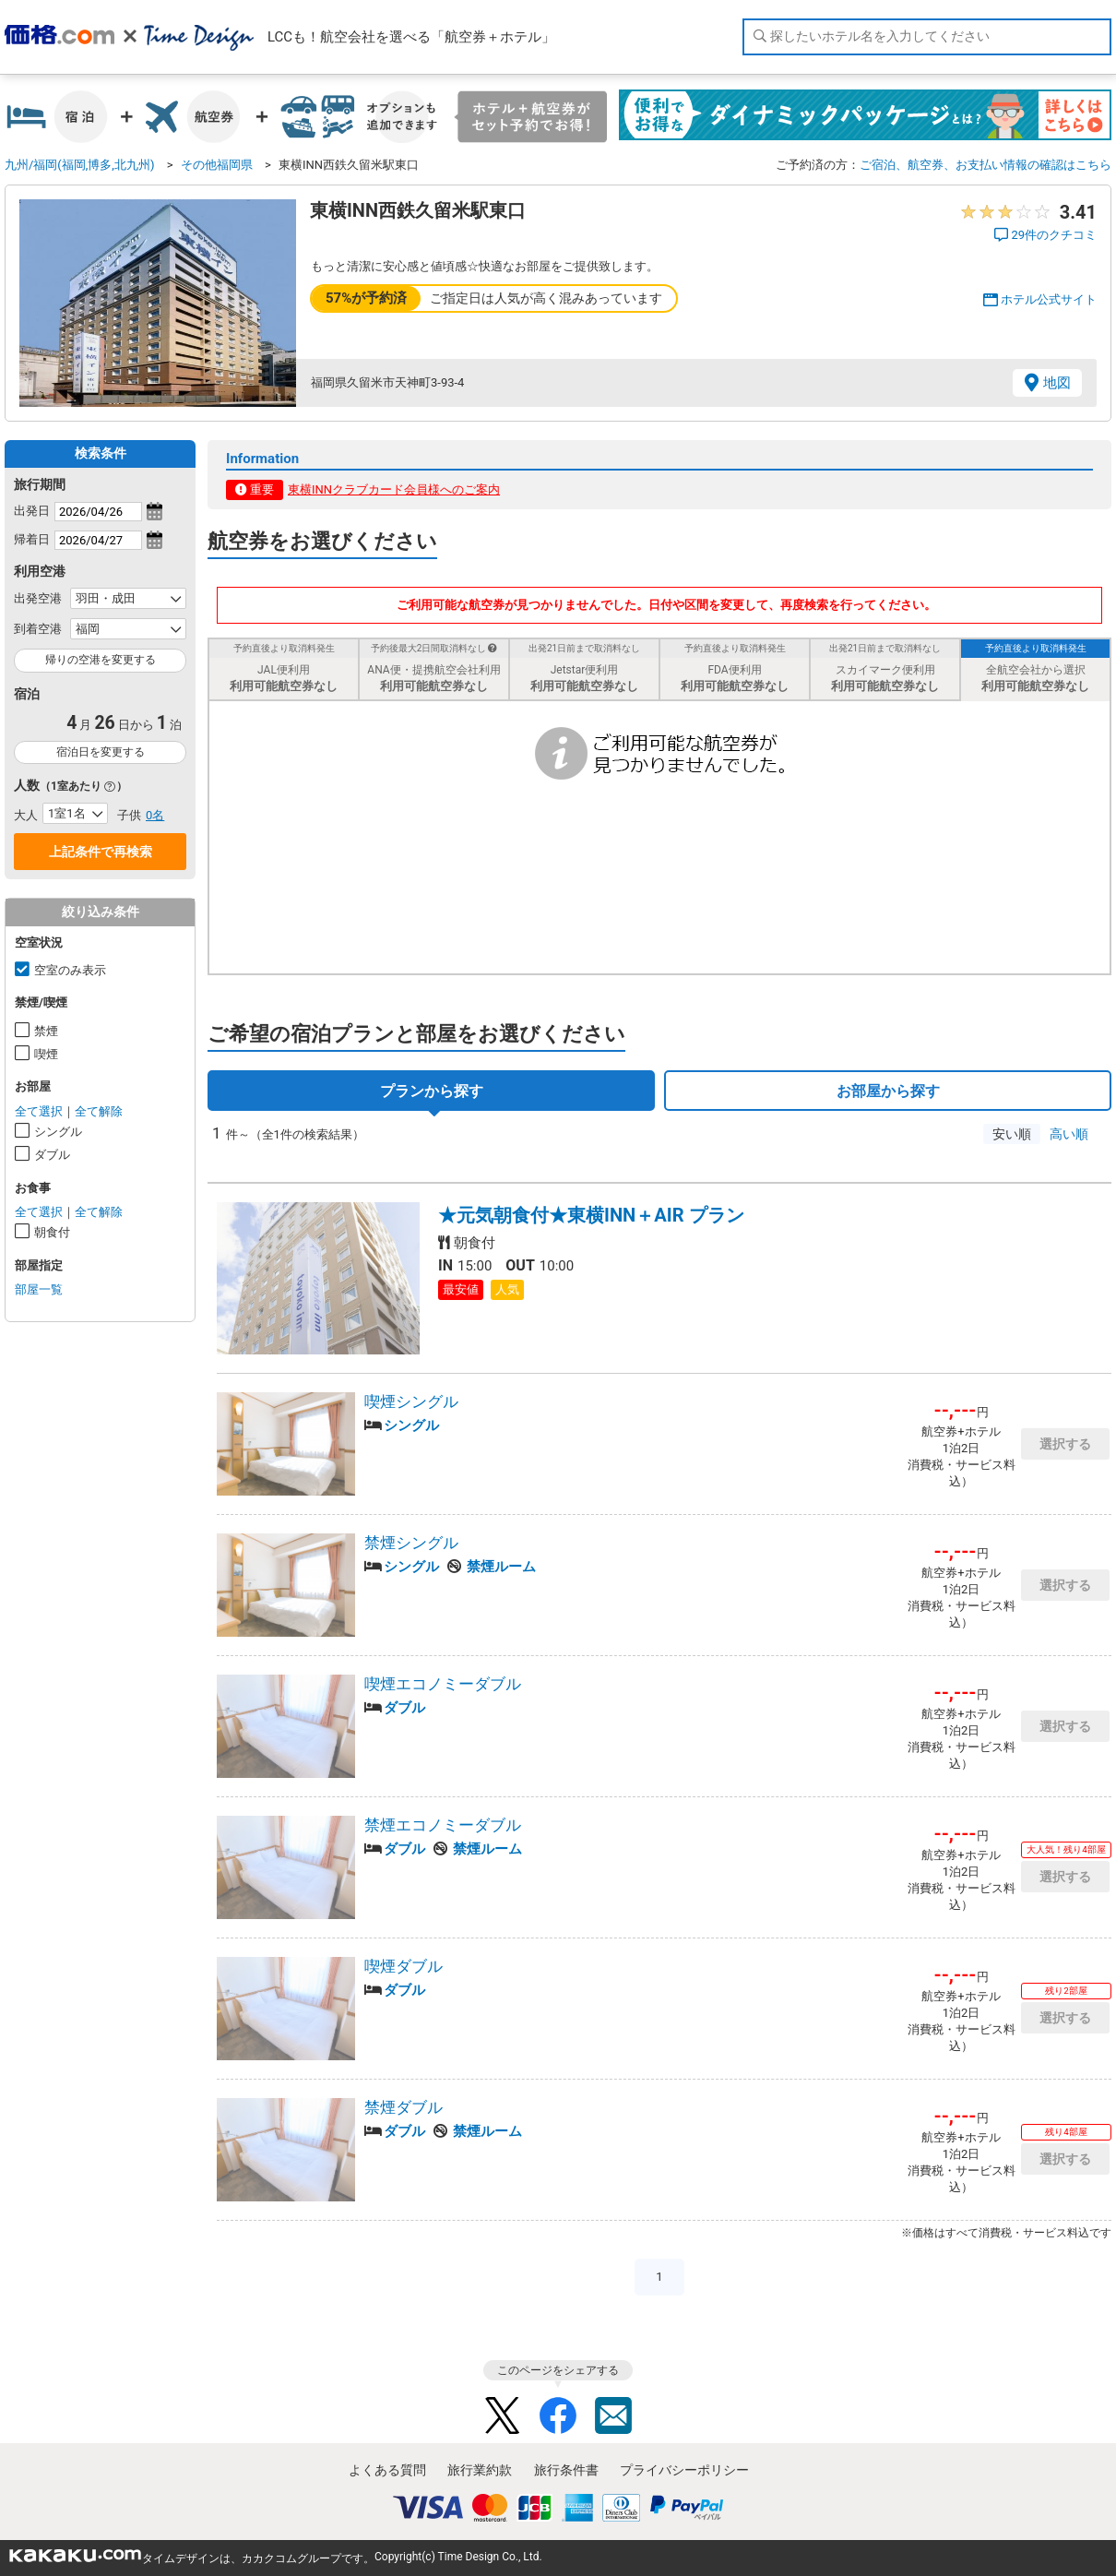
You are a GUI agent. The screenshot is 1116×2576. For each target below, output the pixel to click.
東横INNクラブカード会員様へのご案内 (394, 489)
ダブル (52, 1155)
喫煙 (46, 1054)
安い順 (1011, 1134)
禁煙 (46, 1031)
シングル (58, 1132)
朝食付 (52, 1232)
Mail (613, 2415)
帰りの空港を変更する (100, 659)
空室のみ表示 (70, 970)
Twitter (502, 2415)
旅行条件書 (566, 2470)
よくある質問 (387, 2470)
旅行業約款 (479, 2470)
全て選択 (39, 1111)
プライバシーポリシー (684, 2470)
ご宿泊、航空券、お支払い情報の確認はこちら (985, 165)
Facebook (558, 2415)
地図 (1057, 383)
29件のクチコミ (1054, 235)
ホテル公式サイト (1049, 299)
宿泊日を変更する (100, 751)
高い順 (1069, 1134)
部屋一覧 (39, 1289)
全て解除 (99, 1111)
